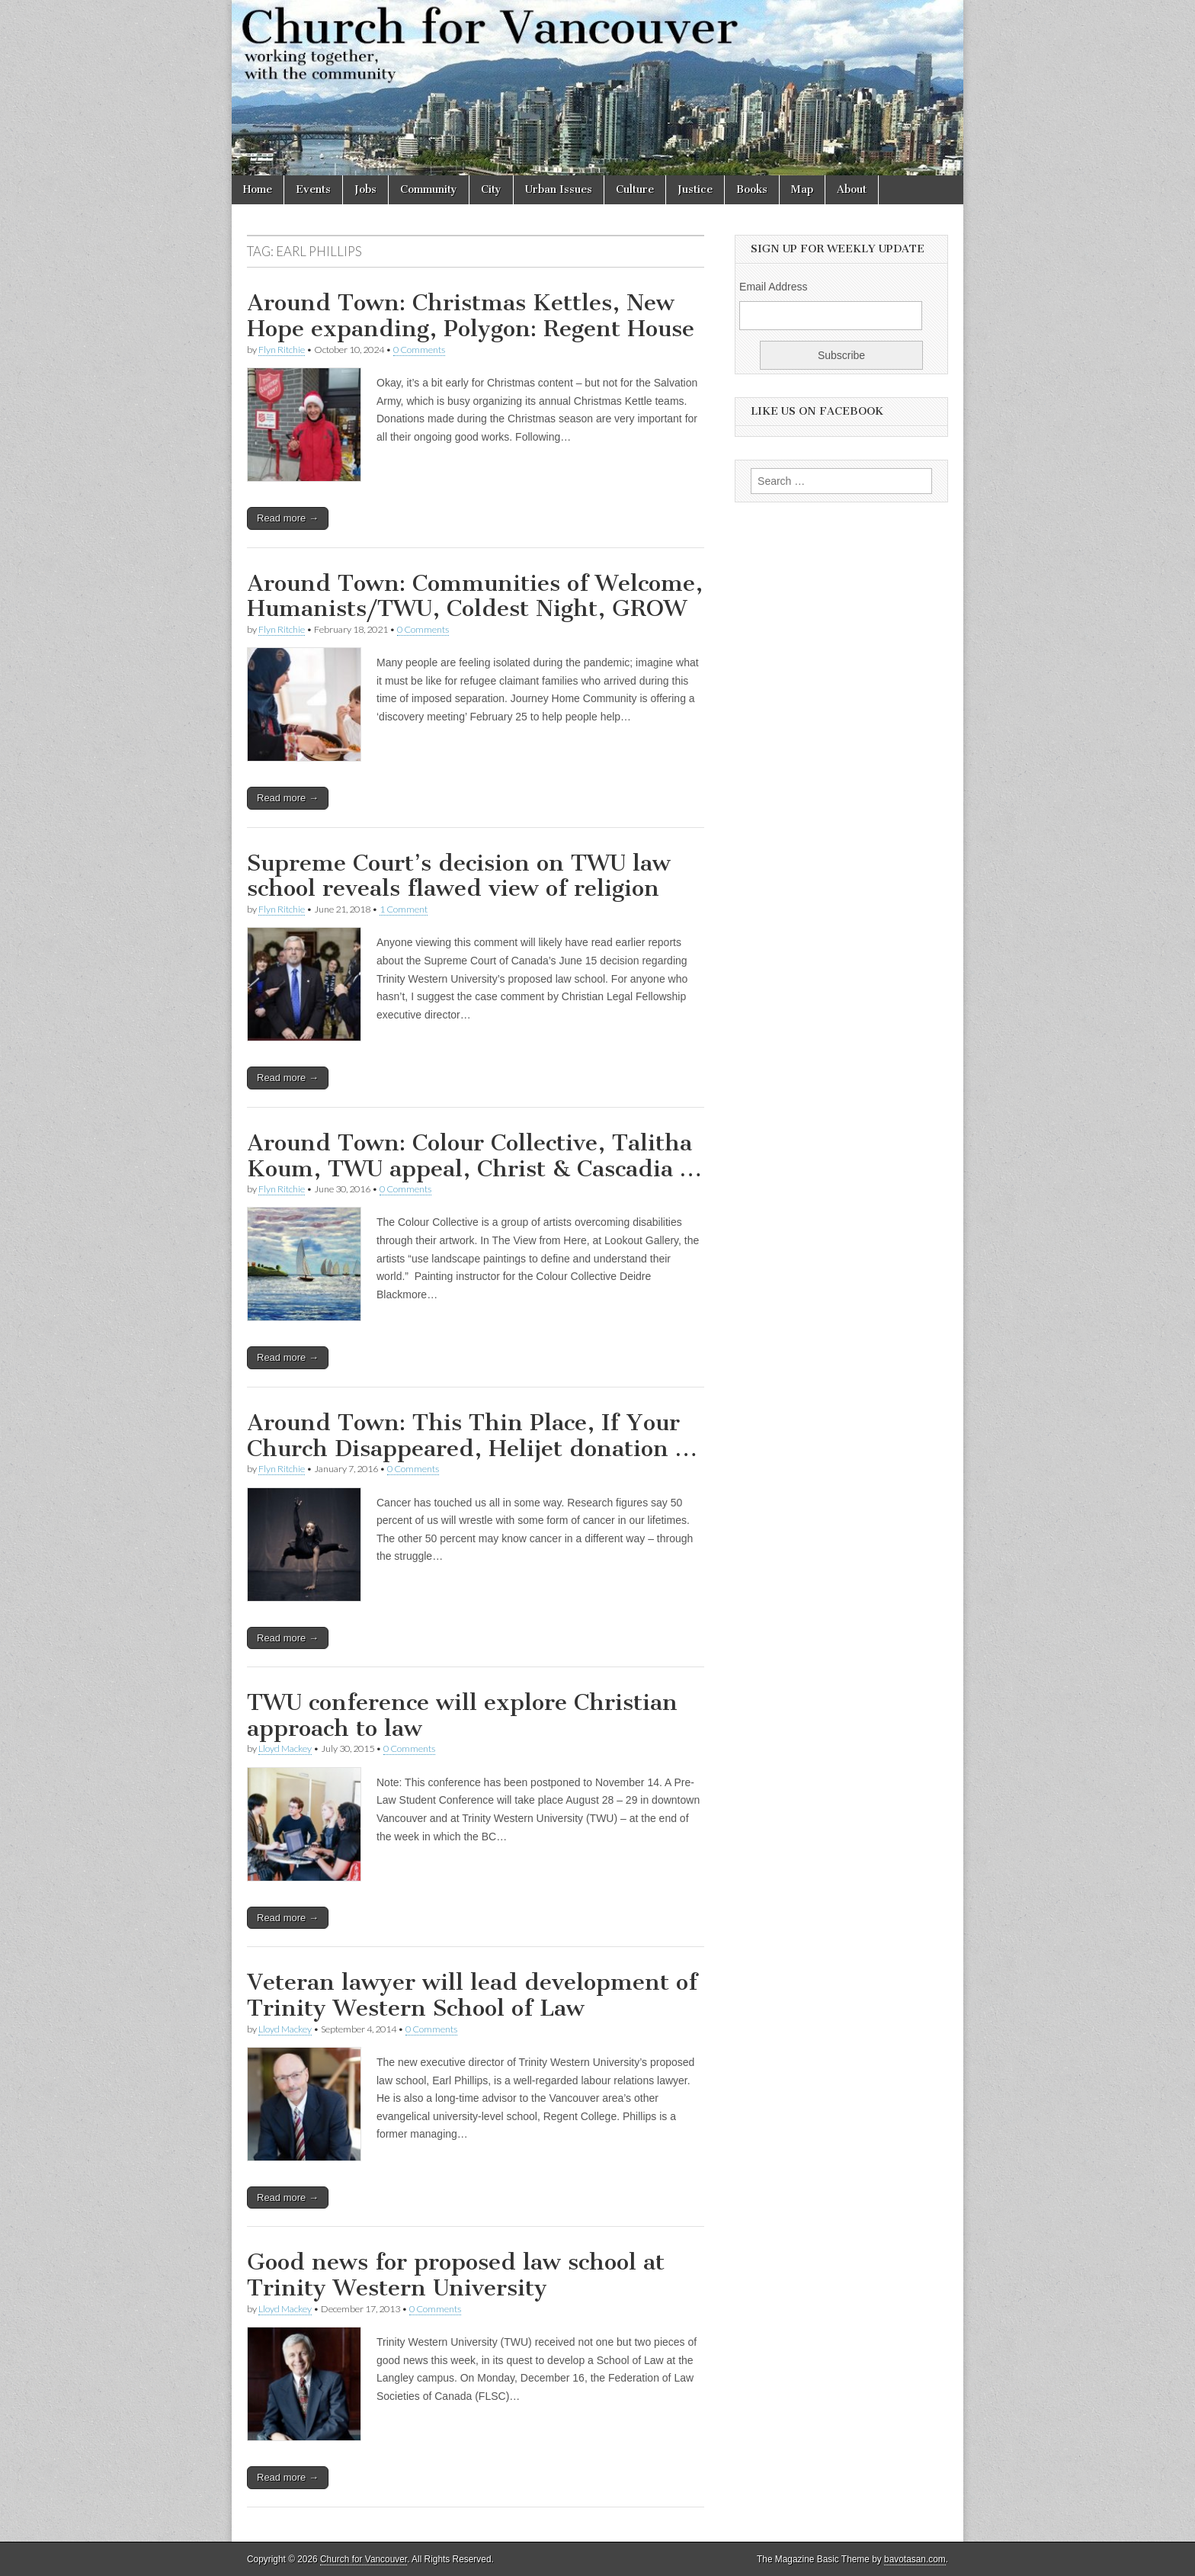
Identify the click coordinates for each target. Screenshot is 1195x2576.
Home (257, 189)
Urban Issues (558, 189)
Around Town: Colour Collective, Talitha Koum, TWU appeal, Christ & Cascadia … (474, 1155)
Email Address (773, 287)
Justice (695, 189)
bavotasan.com (915, 2559)
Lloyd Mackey (285, 1748)
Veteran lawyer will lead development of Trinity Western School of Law (472, 1995)
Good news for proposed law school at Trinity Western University (456, 2275)
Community (428, 189)
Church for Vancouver (363, 2559)
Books (751, 189)
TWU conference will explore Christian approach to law (462, 1715)
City (491, 189)
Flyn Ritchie (281, 349)
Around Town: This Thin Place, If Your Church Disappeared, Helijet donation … (472, 1435)
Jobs (365, 189)
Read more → (288, 518)
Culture (635, 189)
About (852, 189)
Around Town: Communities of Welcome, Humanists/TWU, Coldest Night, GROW (475, 596)
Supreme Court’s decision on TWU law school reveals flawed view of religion (459, 876)
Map (802, 189)
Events (313, 189)
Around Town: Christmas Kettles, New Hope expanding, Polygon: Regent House (470, 315)
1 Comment (404, 909)
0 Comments (419, 349)
